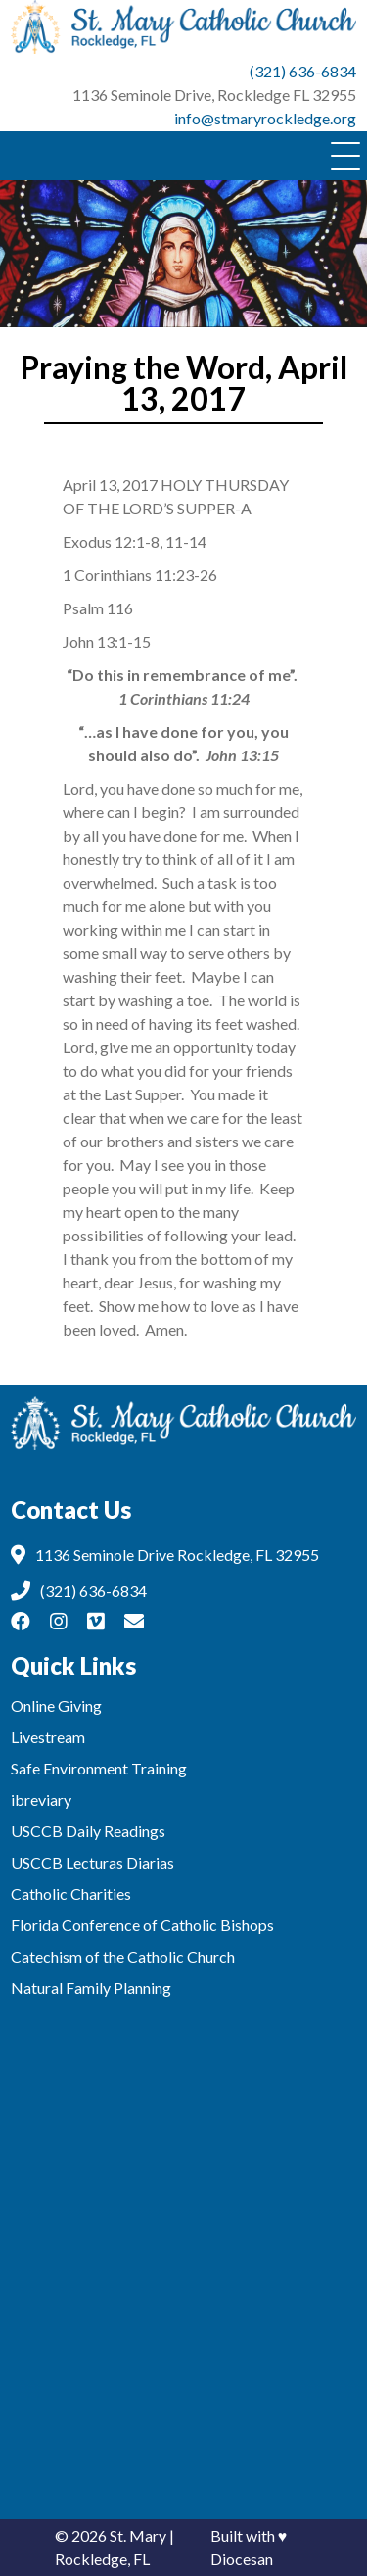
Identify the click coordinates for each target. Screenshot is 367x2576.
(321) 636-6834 (303, 71)
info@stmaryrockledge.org (265, 118)
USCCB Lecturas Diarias (92, 1862)
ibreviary (41, 1799)
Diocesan (241, 2559)
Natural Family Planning (91, 1987)
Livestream (48, 1736)
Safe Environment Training (99, 1768)
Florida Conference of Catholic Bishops (142, 1925)
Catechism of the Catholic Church (123, 1956)
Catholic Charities (71, 1893)
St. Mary (138, 2535)
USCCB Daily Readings (88, 1831)
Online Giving (56, 1705)
